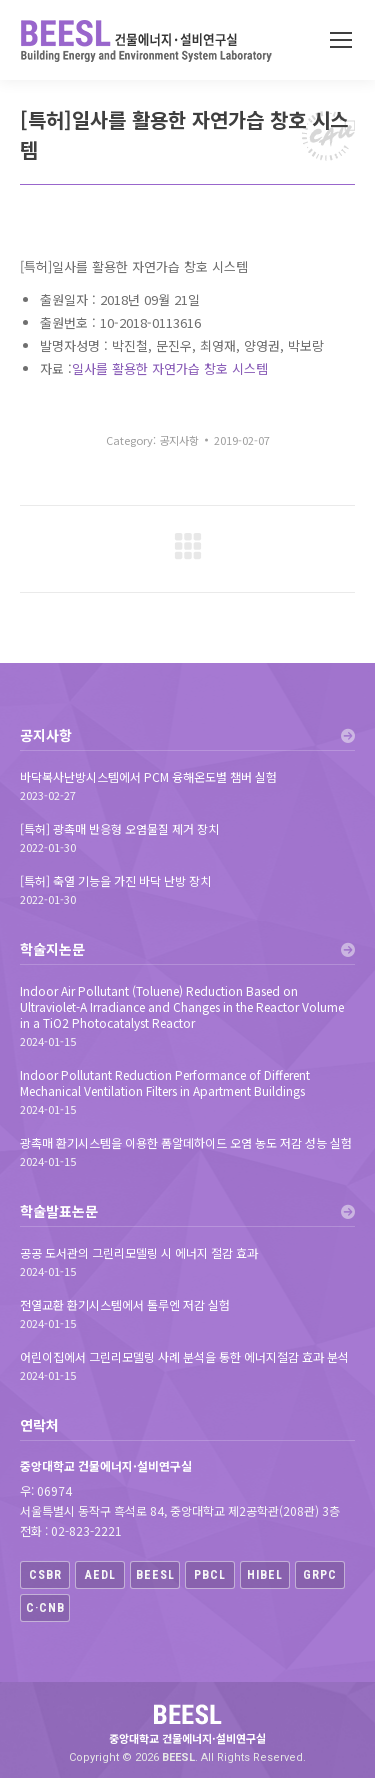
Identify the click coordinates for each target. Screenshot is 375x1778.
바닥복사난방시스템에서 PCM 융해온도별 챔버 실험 (148, 777)
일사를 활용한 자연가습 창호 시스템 (170, 368)
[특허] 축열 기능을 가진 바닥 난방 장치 (115, 881)
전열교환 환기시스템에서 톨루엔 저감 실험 (125, 1305)
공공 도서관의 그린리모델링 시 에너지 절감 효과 (139, 1253)
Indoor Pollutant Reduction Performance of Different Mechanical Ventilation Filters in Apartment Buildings (165, 1083)
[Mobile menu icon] (341, 40)
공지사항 (179, 440)
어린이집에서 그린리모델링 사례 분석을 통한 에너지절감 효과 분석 (184, 1357)
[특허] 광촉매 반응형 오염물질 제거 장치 (119, 829)
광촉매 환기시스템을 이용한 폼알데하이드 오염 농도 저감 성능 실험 (186, 1143)
